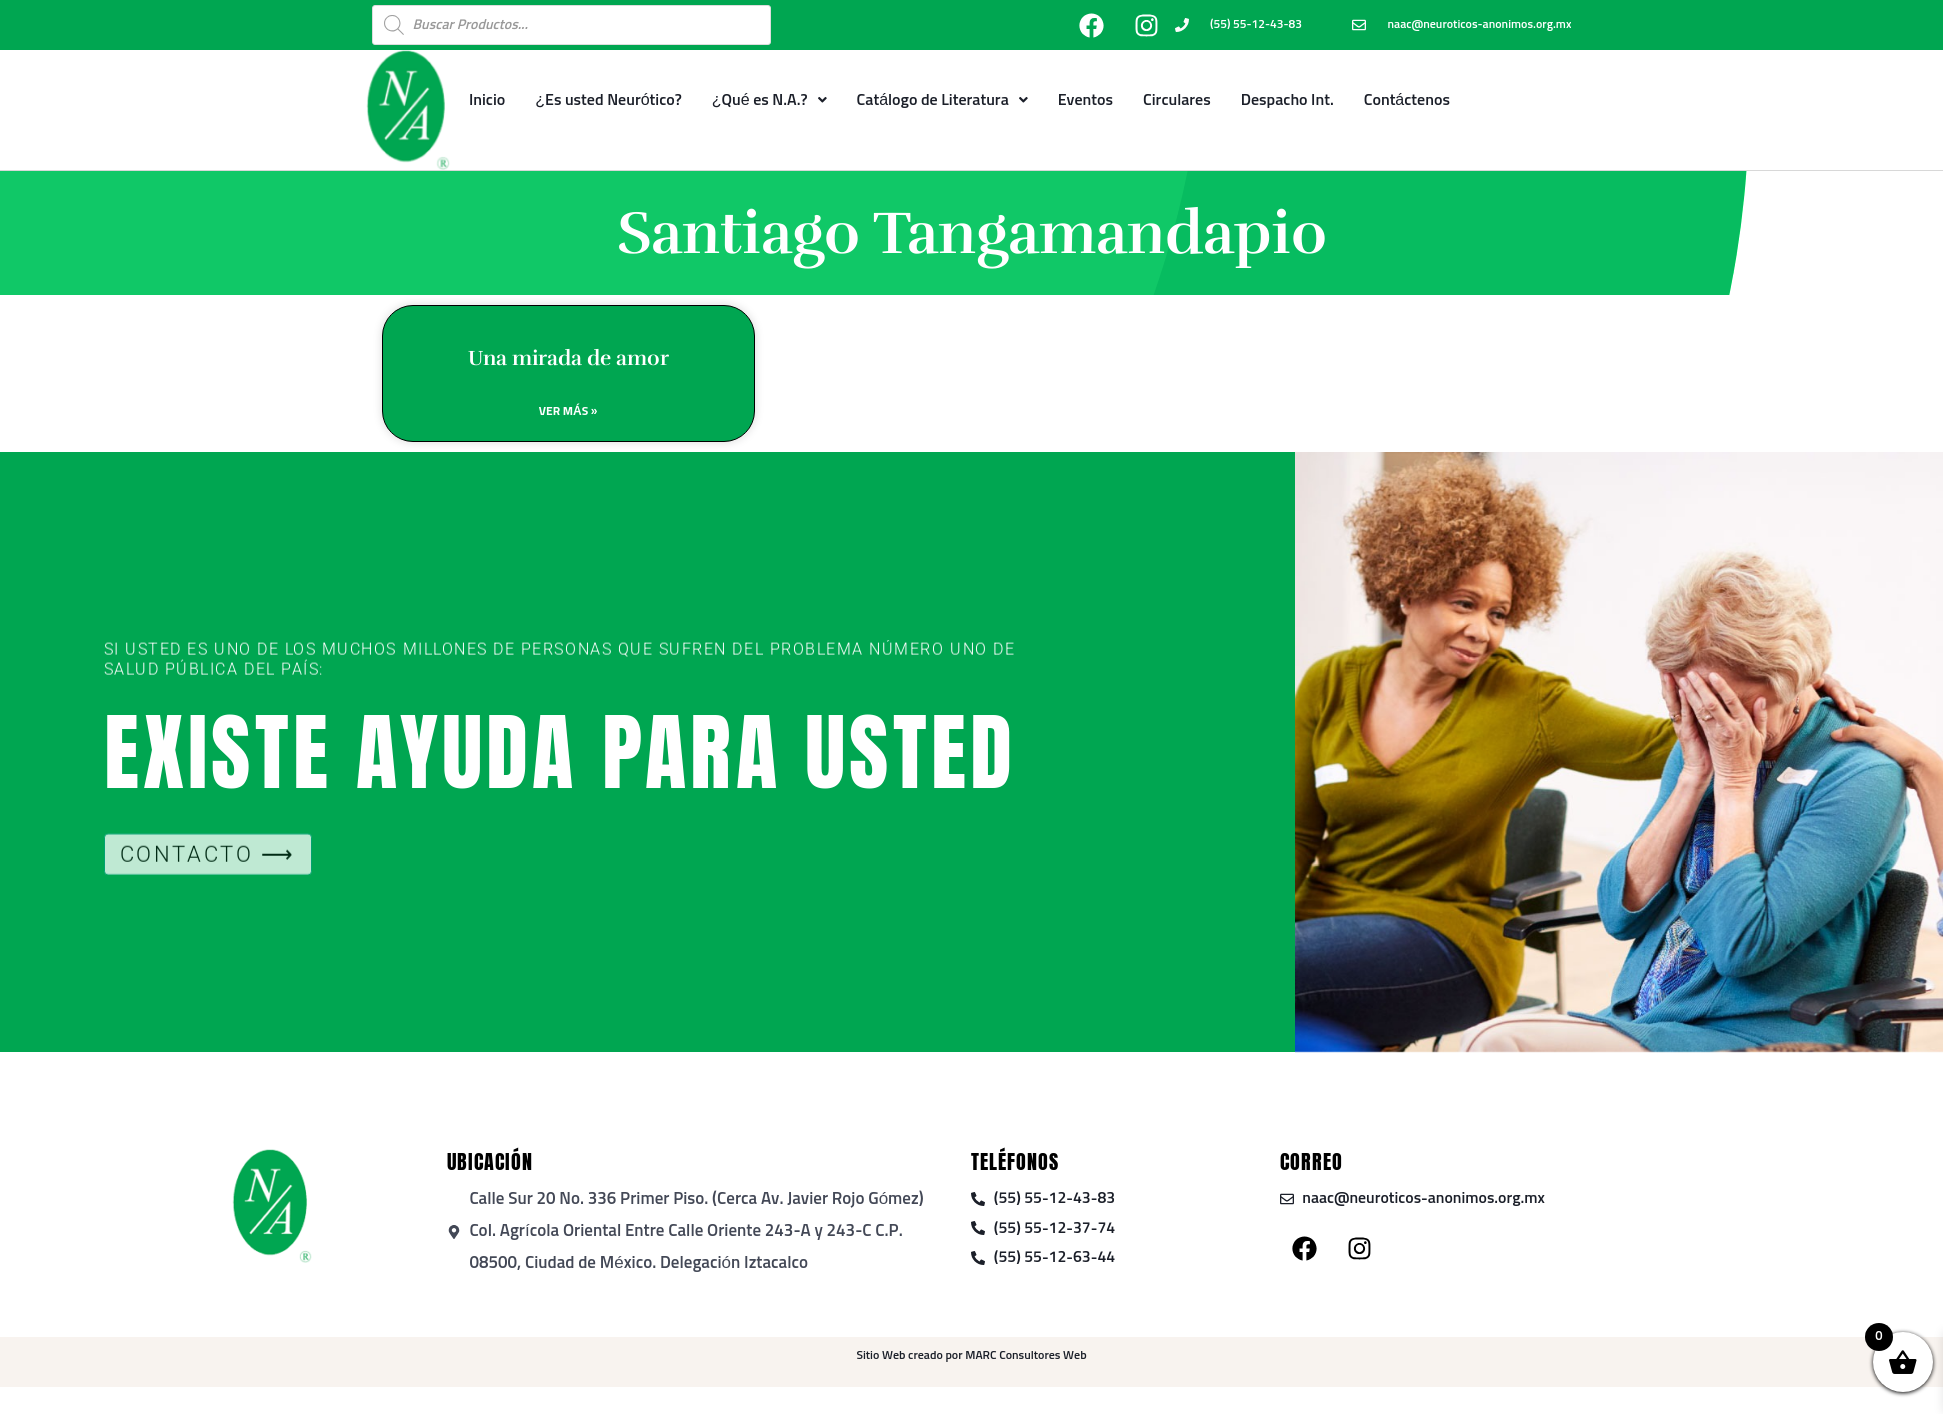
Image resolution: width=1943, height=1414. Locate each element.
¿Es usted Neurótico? (608, 100)
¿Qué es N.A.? (769, 100)
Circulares (1177, 100)
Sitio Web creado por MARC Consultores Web (971, 1358)
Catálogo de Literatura (942, 100)
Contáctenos (1407, 100)
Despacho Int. (1287, 100)
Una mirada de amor (568, 363)
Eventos (1085, 100)
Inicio (487, 100)
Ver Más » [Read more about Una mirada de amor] (568, 419)
